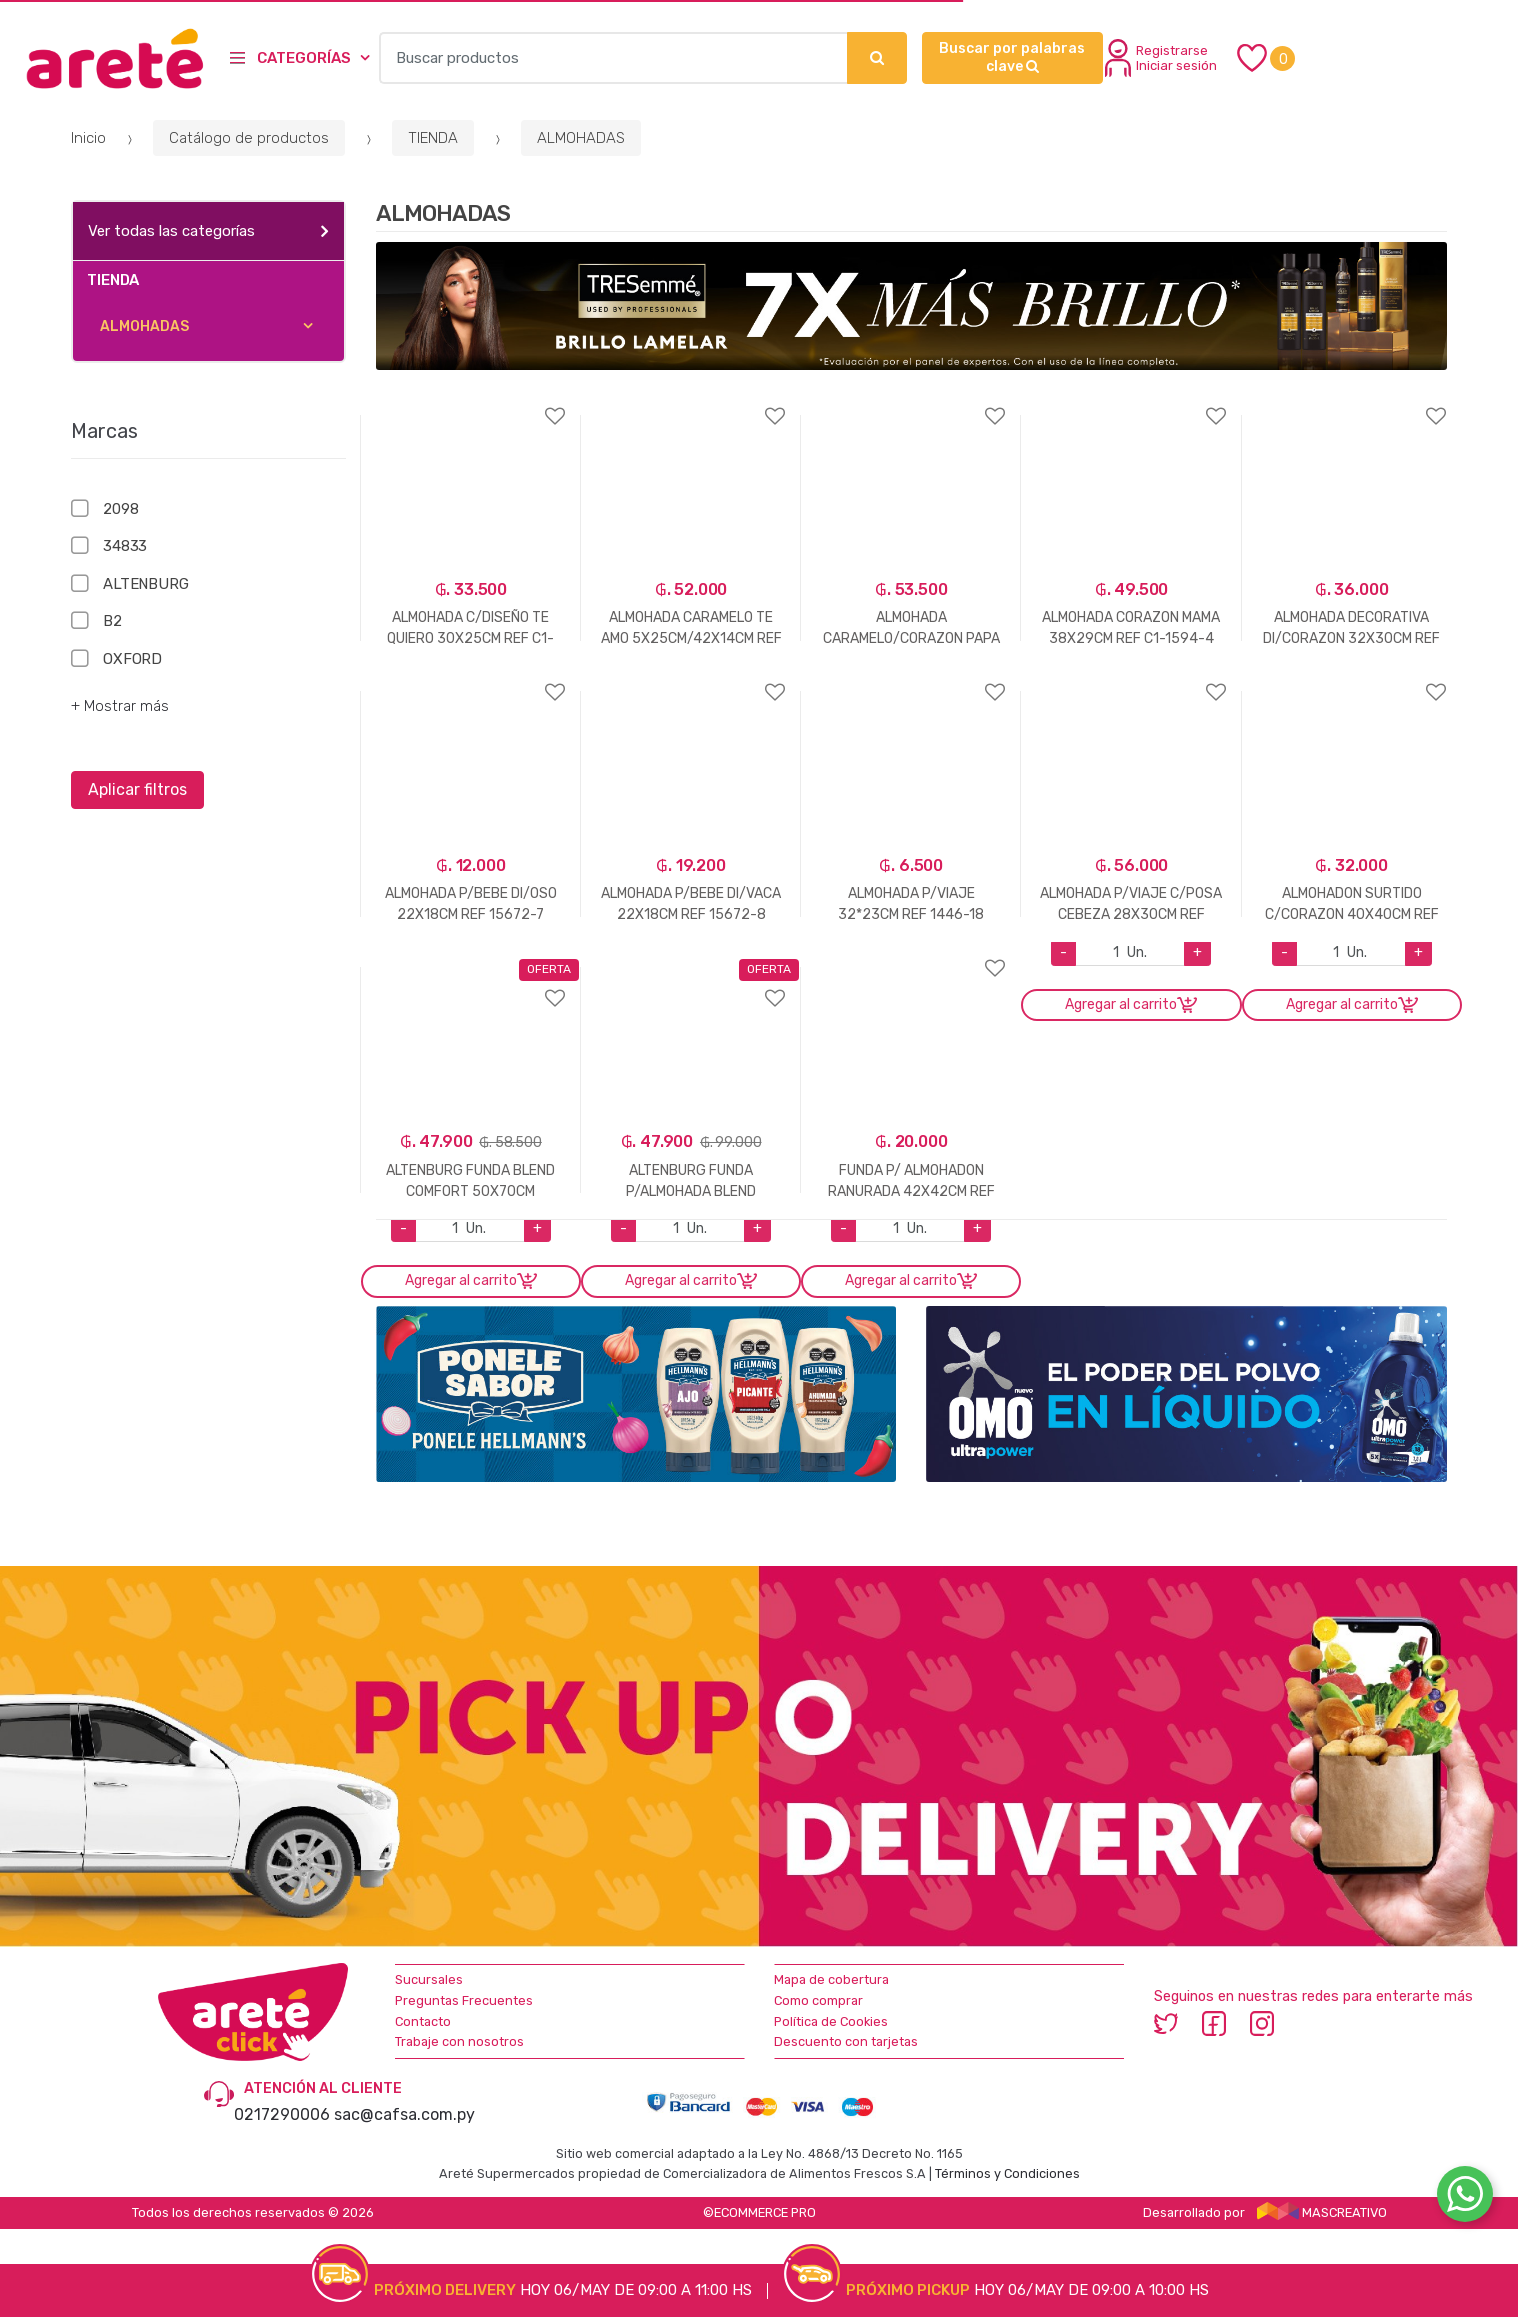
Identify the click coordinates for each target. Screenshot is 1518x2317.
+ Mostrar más (120, 706)
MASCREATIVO (1322, 2212)
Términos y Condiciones (1007, 2173)
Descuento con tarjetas (846, 2041)
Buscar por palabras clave (1012, 57)
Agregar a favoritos (471, 403)
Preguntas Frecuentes (464, 2000)
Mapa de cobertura (831, 1979)
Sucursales (429, 1979)
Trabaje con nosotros (459, 2041)
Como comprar (818, 2000)
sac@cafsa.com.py (404, 2114)
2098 (120, 509)
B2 (112, 621)
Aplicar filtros (137, 789)
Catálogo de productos (249, 138)
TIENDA (433, 138)
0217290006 (282, 2114)
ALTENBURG (146, 584)
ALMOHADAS (581, 138)
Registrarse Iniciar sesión (1161, 58)
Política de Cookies (831, 2021)
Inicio (88, 138)
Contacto (423, 2021)
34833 (125, 546)
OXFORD (132, 659)
